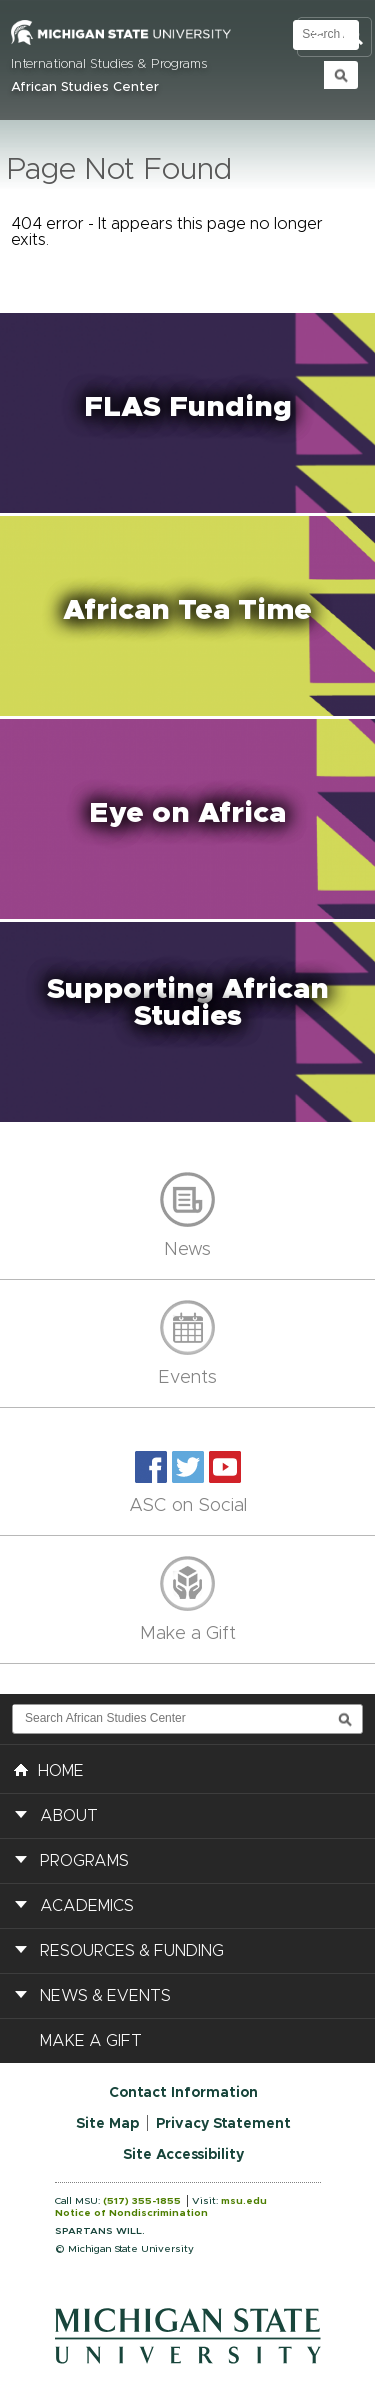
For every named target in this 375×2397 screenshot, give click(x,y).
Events (187, 1378)
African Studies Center (85, 87)
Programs (84, 1861)
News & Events (105, 1996)
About (69, 1816)
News (187, 1250)
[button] (187, 413)
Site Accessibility (183, 2155)
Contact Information (183, 2093)
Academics (87, 1906)
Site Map (107, 2124)
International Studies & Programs (109, 64)
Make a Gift (188, 1634)
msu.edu (244, 2201)
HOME (49, 1769)
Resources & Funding (132, 1951)
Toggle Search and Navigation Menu (334, 37)
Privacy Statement (223, 2124)
